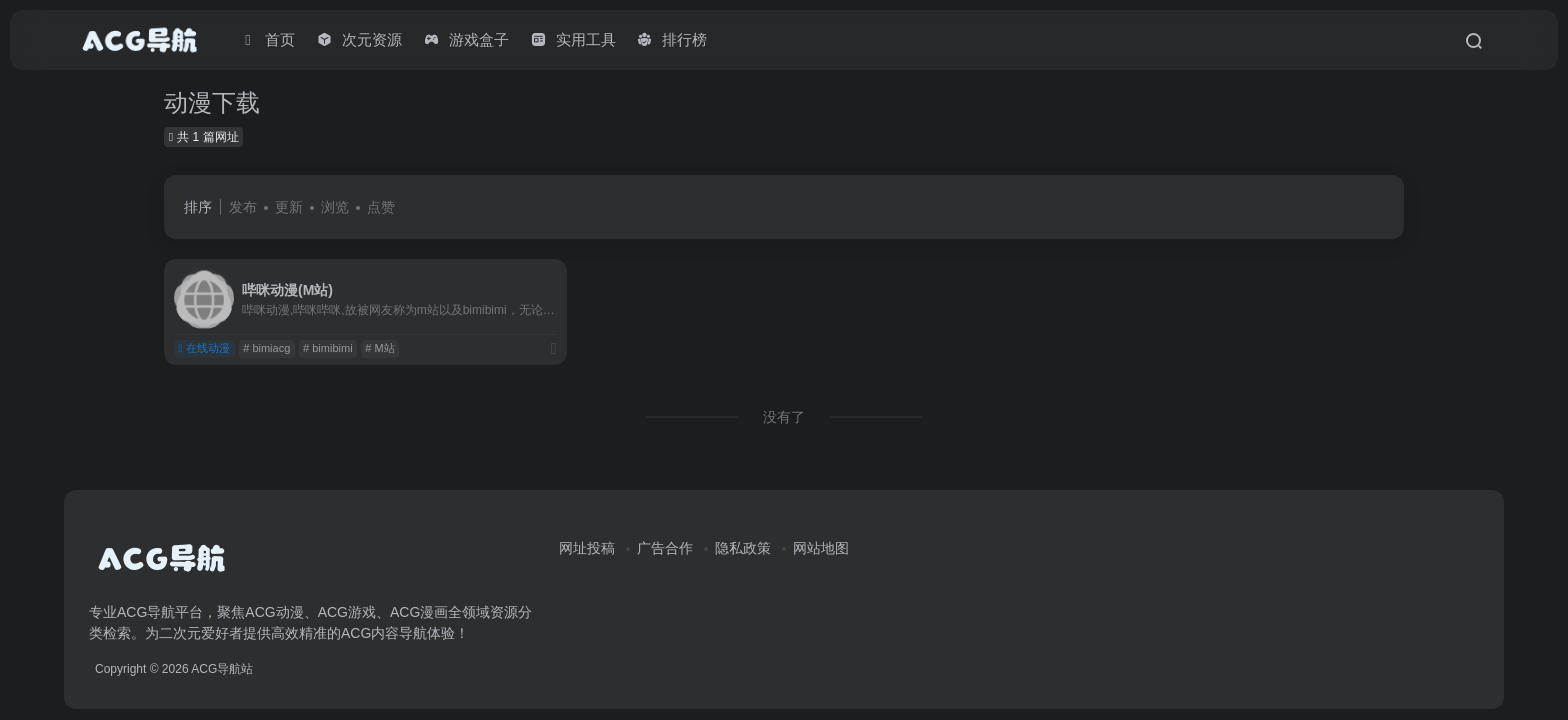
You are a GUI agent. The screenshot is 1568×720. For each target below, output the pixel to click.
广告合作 (665, 548)
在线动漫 (204, 348)
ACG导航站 (222, 669)
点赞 (381, 207)
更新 (289, 207)
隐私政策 (743, 548)
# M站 (379, 348)
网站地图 (821, 548)
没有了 (784, 417)
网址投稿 (587, 548)
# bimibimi (328, 348)
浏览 (335, 207)
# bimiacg (266, 348)
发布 (243, 207)
